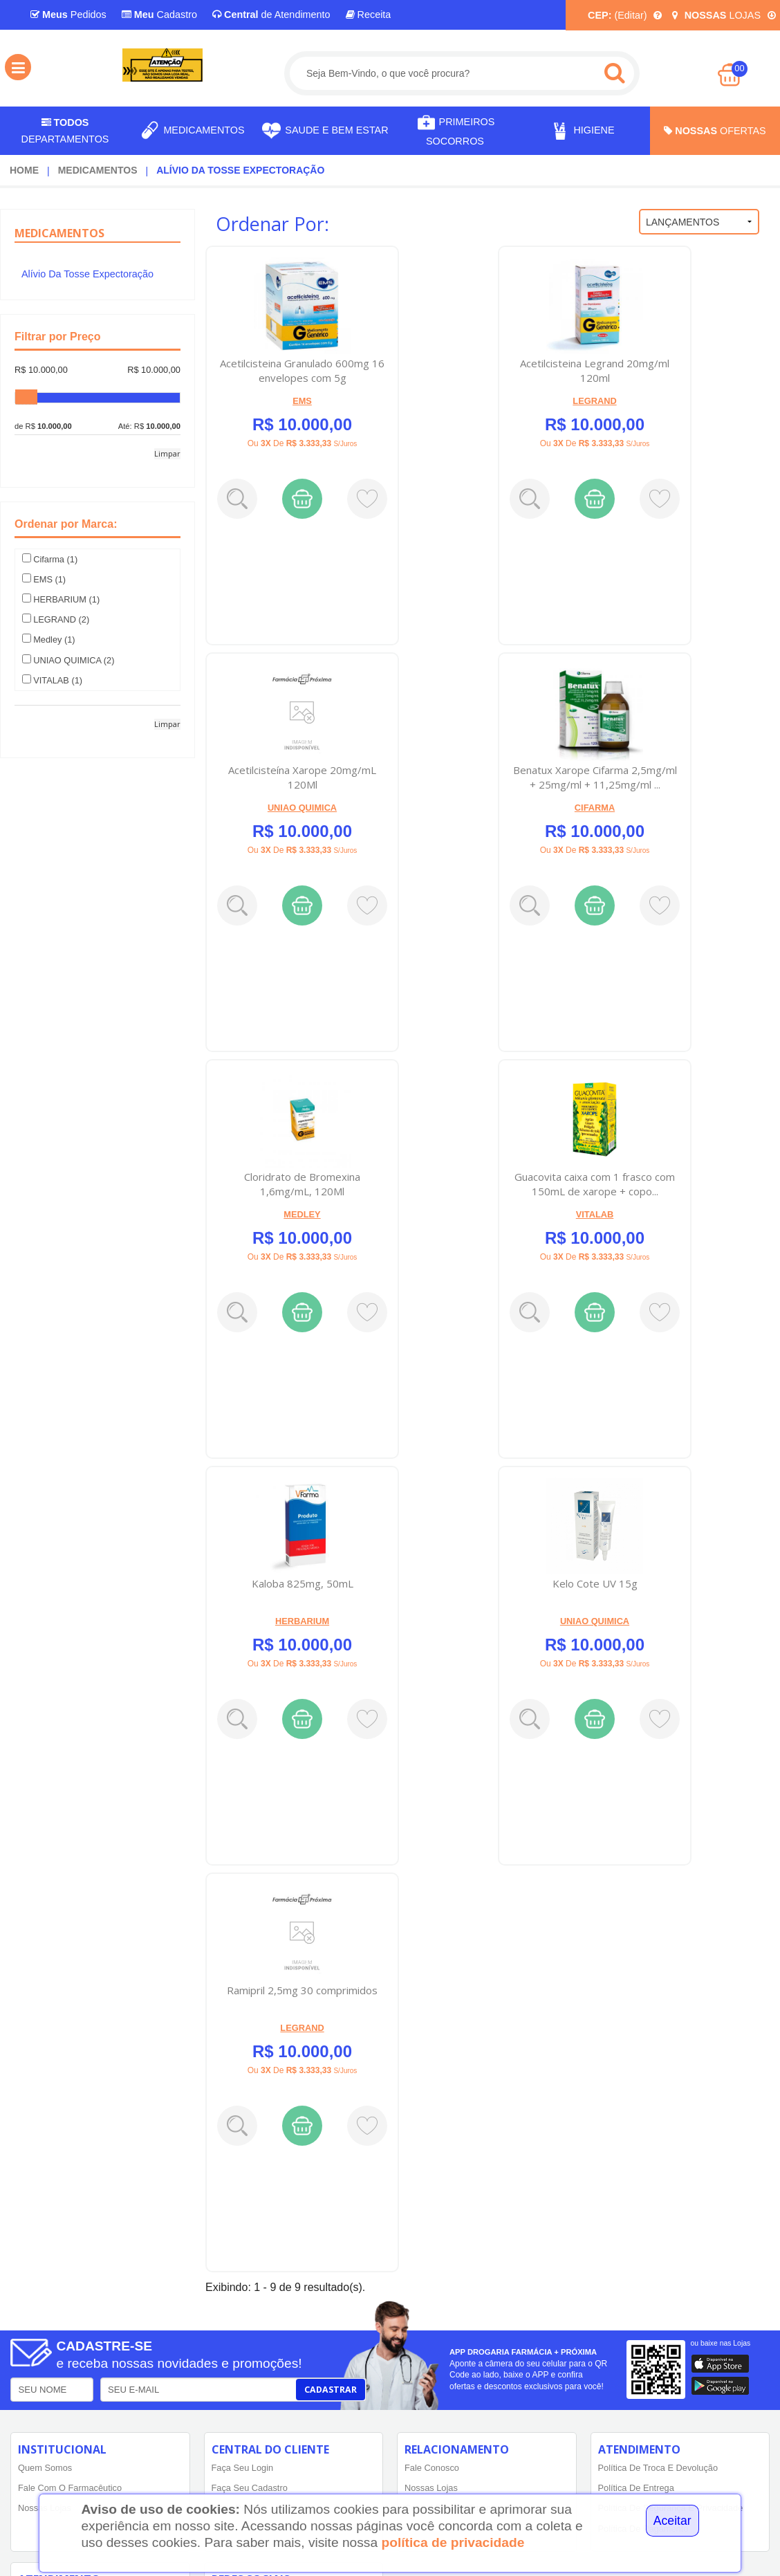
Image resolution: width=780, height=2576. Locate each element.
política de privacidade (452, 2542)
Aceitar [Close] (672, 2521)
